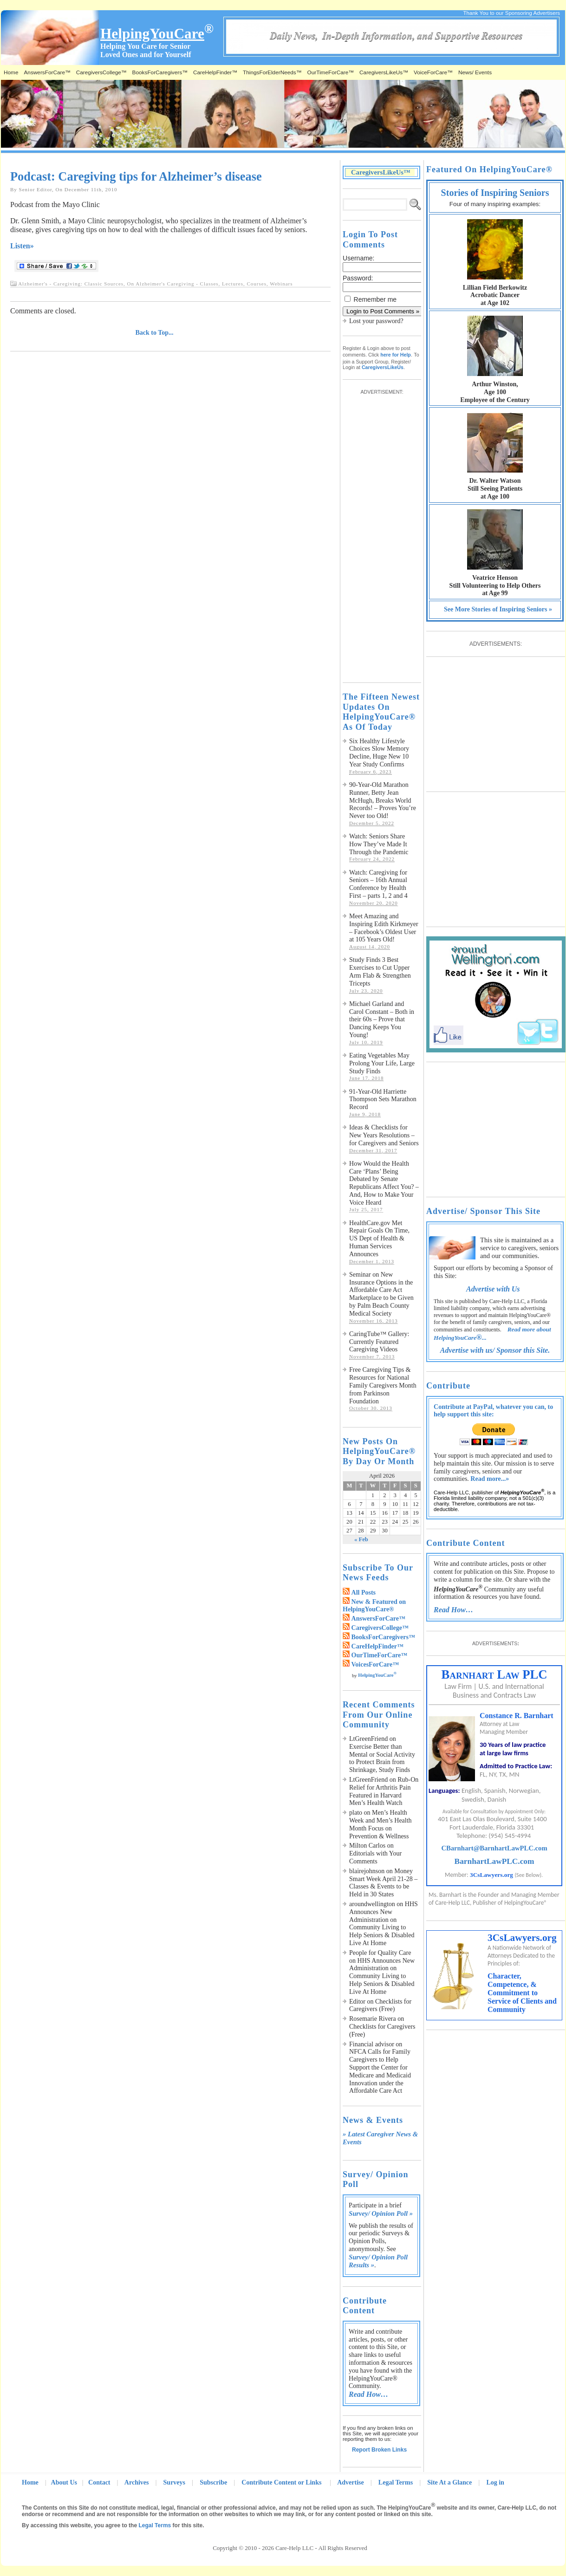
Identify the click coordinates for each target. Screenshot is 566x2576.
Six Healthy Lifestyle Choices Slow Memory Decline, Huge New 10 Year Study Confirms (379, 753)
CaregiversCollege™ (101, 72)
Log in (495, 2482)
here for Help (395, 354)
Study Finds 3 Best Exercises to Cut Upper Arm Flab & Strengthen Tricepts (380, 971)
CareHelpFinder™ (215, 72)
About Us (64, 2482)
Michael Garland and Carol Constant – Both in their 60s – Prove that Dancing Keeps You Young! (381, 1019)
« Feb (361, 1539)
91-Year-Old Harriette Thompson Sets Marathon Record (382, 1099)
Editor (357, 2001)
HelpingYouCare (377, 1675)
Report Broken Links (379, 2449)
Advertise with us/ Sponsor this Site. (495, 1350)
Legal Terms (395, 2482)
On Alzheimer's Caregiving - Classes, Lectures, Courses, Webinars (210, 283)
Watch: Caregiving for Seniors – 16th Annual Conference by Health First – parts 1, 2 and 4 (378, 884)
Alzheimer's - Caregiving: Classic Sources (71, 283)
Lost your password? (376, 321)
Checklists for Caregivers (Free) (380, 2005)
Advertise (350, 2482)
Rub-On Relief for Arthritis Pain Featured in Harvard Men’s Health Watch (383, 1791)
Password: (358, 278)
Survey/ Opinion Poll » (381, 2213)
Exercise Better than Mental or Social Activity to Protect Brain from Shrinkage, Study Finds (382, 1758)
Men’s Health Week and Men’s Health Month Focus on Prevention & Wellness (380, 1824)
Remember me (375, 299)
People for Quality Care (380, 1952)
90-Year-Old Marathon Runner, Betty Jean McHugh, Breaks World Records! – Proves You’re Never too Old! (382, 800)
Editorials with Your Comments (375, 1857)
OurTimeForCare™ (330, 72)
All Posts (363, 1592)
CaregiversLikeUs (382, 367)
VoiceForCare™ (433, 72)
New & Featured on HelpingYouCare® (374, 1605)
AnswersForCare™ (47, 72)
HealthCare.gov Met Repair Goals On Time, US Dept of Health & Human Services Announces (379, 1239)
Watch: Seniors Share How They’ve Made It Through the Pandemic (379, 844)
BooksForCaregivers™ (160, 72)
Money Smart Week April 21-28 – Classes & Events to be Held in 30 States (383, 1883)
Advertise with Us (493, 1289)
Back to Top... (155, 332)
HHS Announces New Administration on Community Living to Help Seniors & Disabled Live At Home (383, 1924)
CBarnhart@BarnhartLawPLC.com (494, 1848)
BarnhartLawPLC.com (494, 1861)
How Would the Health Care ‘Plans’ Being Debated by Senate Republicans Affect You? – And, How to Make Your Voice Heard (384, 1183)
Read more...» (489, 1478)
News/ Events (475, 72)
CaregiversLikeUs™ (383, 72)
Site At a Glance (449, 2482)
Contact (99, 2482)
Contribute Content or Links (282, 2482)
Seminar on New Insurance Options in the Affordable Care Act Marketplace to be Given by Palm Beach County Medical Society (381, 1294)
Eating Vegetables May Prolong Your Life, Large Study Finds (382, 1063)
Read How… (368, 2394)
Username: (358, 258)
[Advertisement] (380, 534)
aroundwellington (372, 1904)
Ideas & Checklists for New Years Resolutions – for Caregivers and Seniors (384, 1135)
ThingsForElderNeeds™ (272, 72)
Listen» (22, 246)
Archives (136, 2482)
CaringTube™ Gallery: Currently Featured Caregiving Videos (379, 1341)
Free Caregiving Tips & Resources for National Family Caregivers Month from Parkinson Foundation (382, 1385)
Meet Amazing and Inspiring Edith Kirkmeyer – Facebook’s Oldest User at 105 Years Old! (383, 928)
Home (11, 72)
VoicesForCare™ (375, 1664)
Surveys (174, 2482)
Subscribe (213, 2482)
